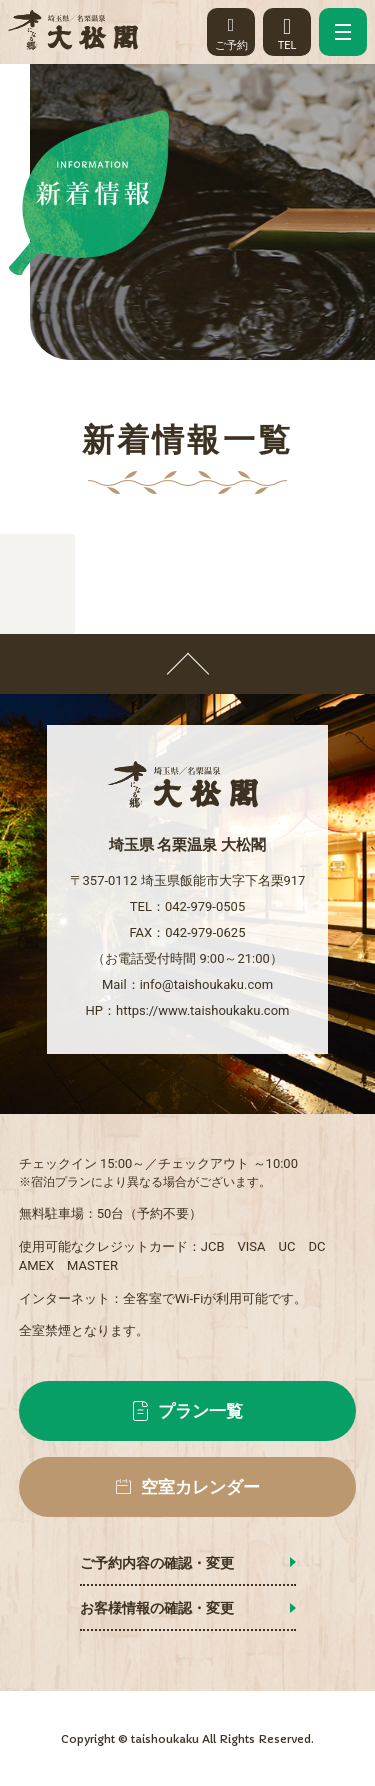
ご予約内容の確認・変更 (157, 1563)
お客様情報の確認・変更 (157, 1608)
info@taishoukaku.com (206, 984)
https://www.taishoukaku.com (202, 1010)
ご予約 (231, 29)
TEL (287, 29)
